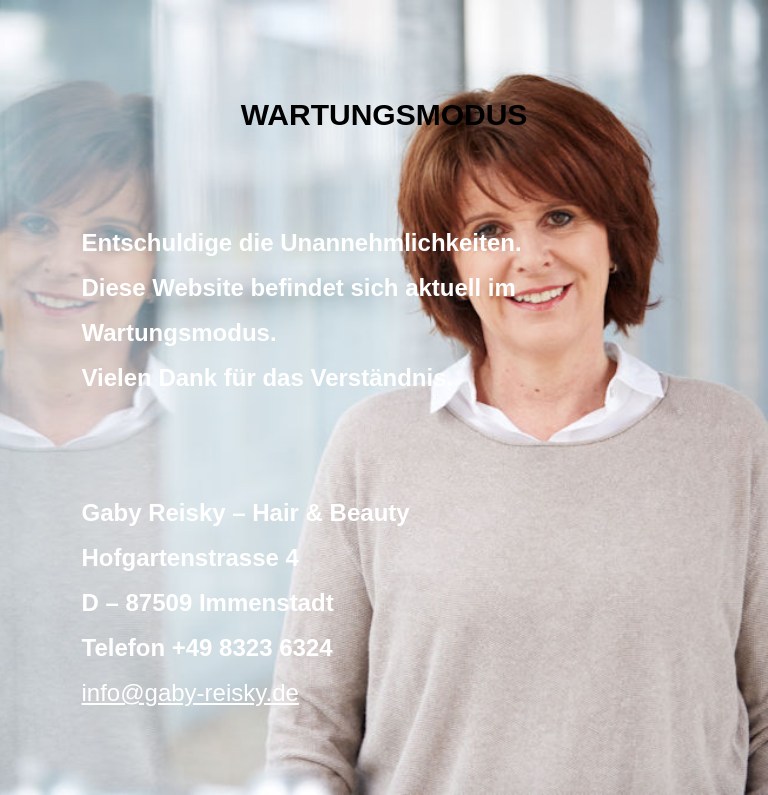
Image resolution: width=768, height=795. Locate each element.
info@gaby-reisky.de (190, 692)
